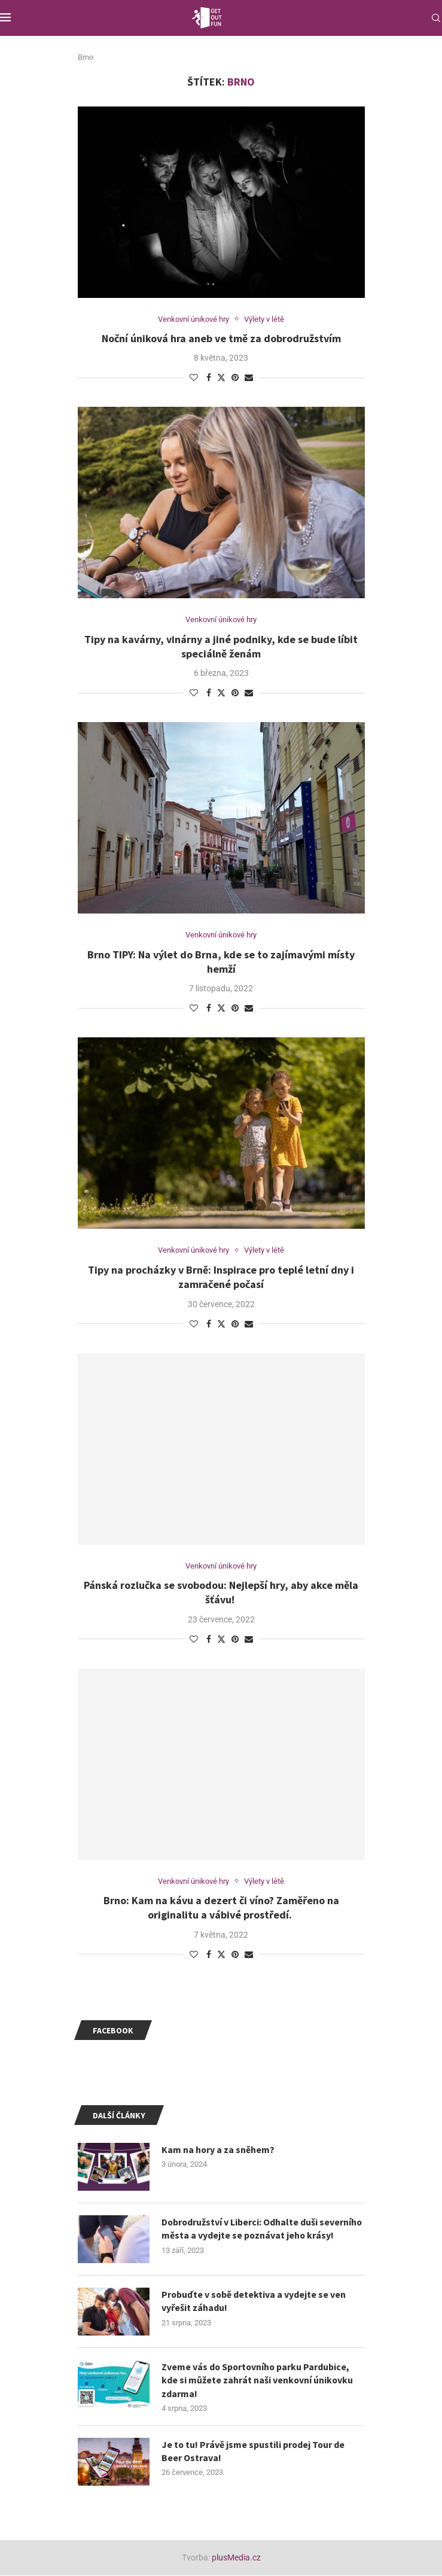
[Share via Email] (249, 377)
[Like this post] (194, 377)
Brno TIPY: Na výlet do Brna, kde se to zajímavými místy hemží (221, 962)
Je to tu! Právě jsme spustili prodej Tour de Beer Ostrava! (253, 2451)
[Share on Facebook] (208, 377)
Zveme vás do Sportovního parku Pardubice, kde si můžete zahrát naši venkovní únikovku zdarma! (257, 2380)
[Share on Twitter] (221, 377)
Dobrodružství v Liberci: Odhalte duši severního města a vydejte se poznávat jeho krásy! (262, 2229)
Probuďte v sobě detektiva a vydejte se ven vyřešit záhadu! (254, 2301)
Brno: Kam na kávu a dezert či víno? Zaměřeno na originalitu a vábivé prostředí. (221, 1908)
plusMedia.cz (236, 2558)
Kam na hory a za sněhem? (218, 2150)
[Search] (436, 18)
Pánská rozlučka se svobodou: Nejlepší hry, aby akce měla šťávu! (221, 1593)
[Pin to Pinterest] (235, 377)
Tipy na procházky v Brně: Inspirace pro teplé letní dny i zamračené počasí (221, 1277)
